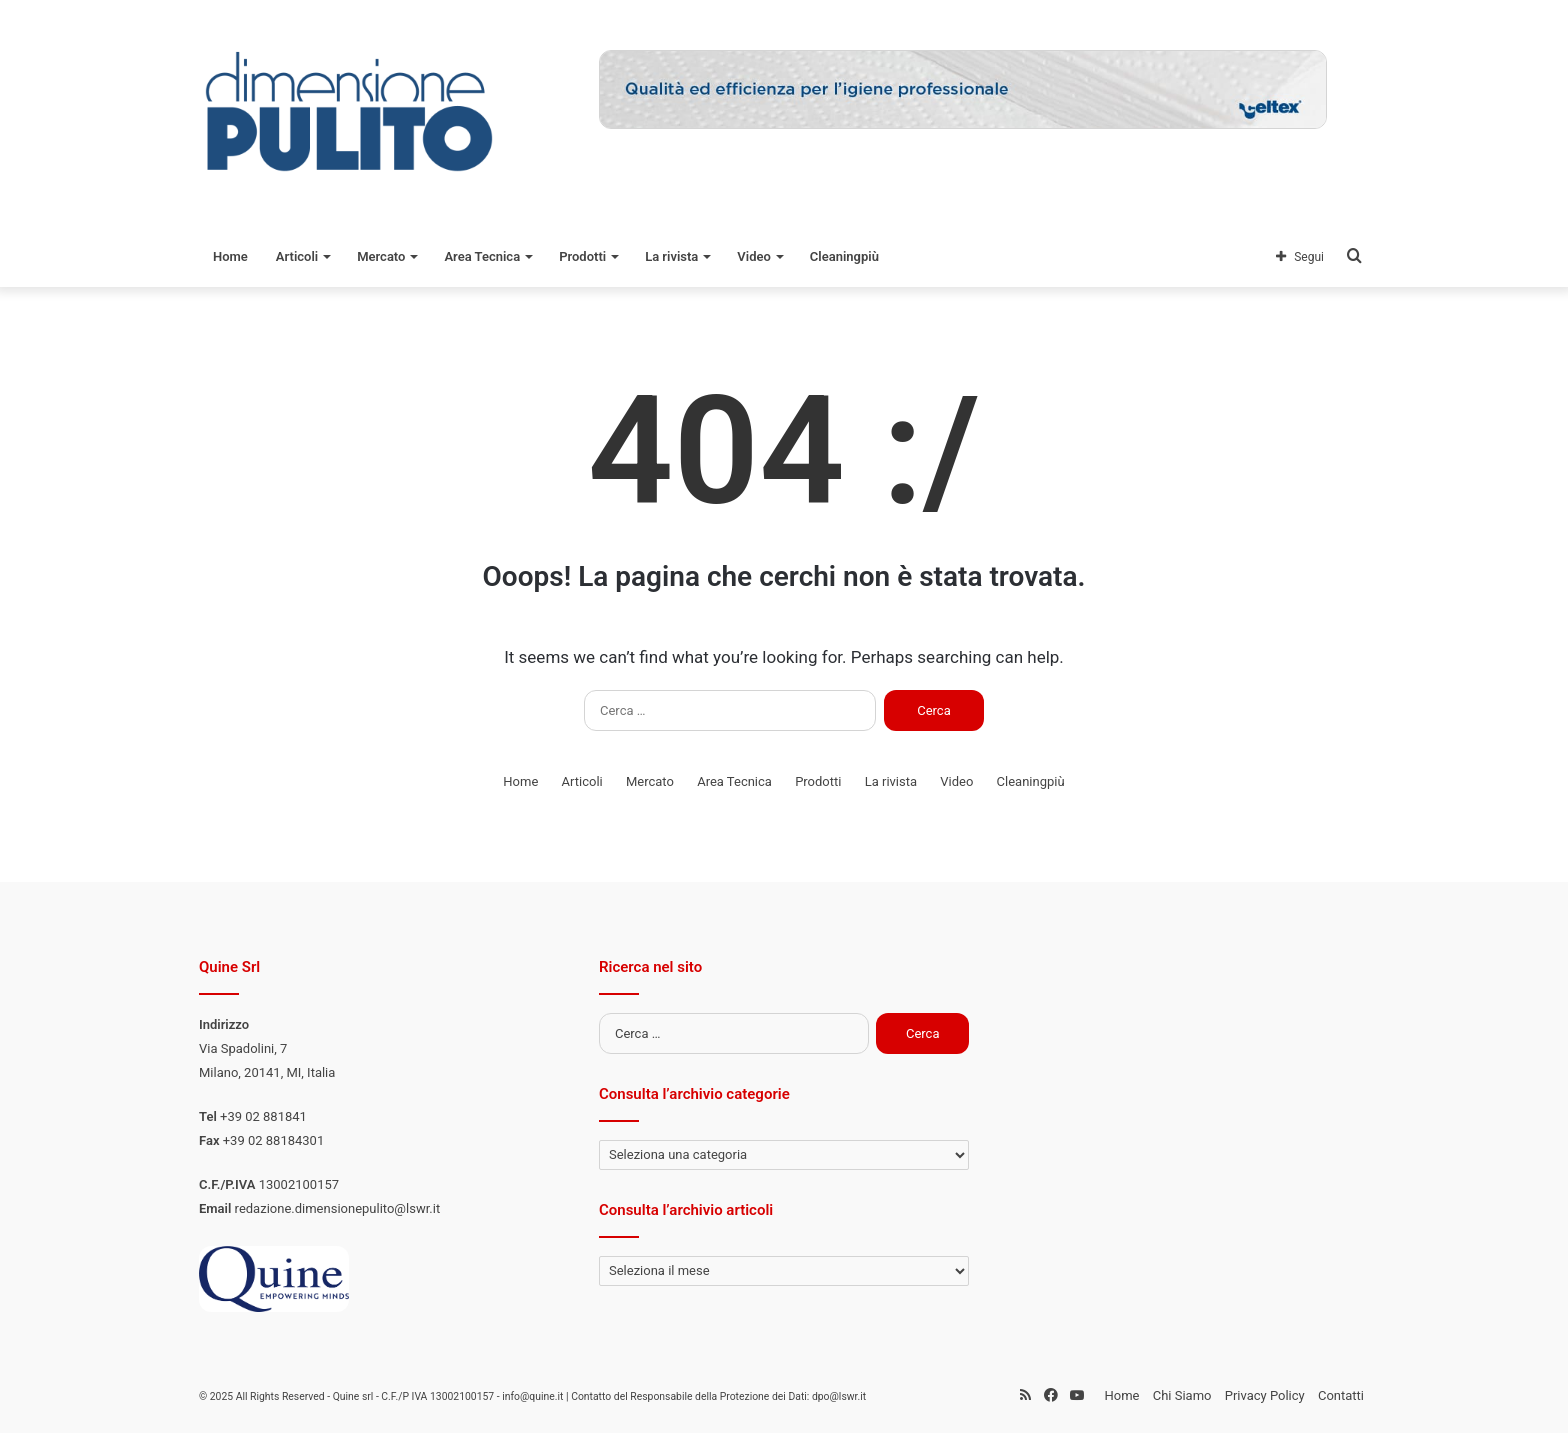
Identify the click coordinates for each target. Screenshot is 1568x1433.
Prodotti (582, 256)
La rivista (671, 256)
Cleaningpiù (844, 256)
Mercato (381, 256)
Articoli (297, 256)
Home (230, 256)
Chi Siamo (1182, 1395)
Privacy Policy (1265, 1395)
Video (754, 256)
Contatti (1341, 1395)
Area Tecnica (482, 256)
